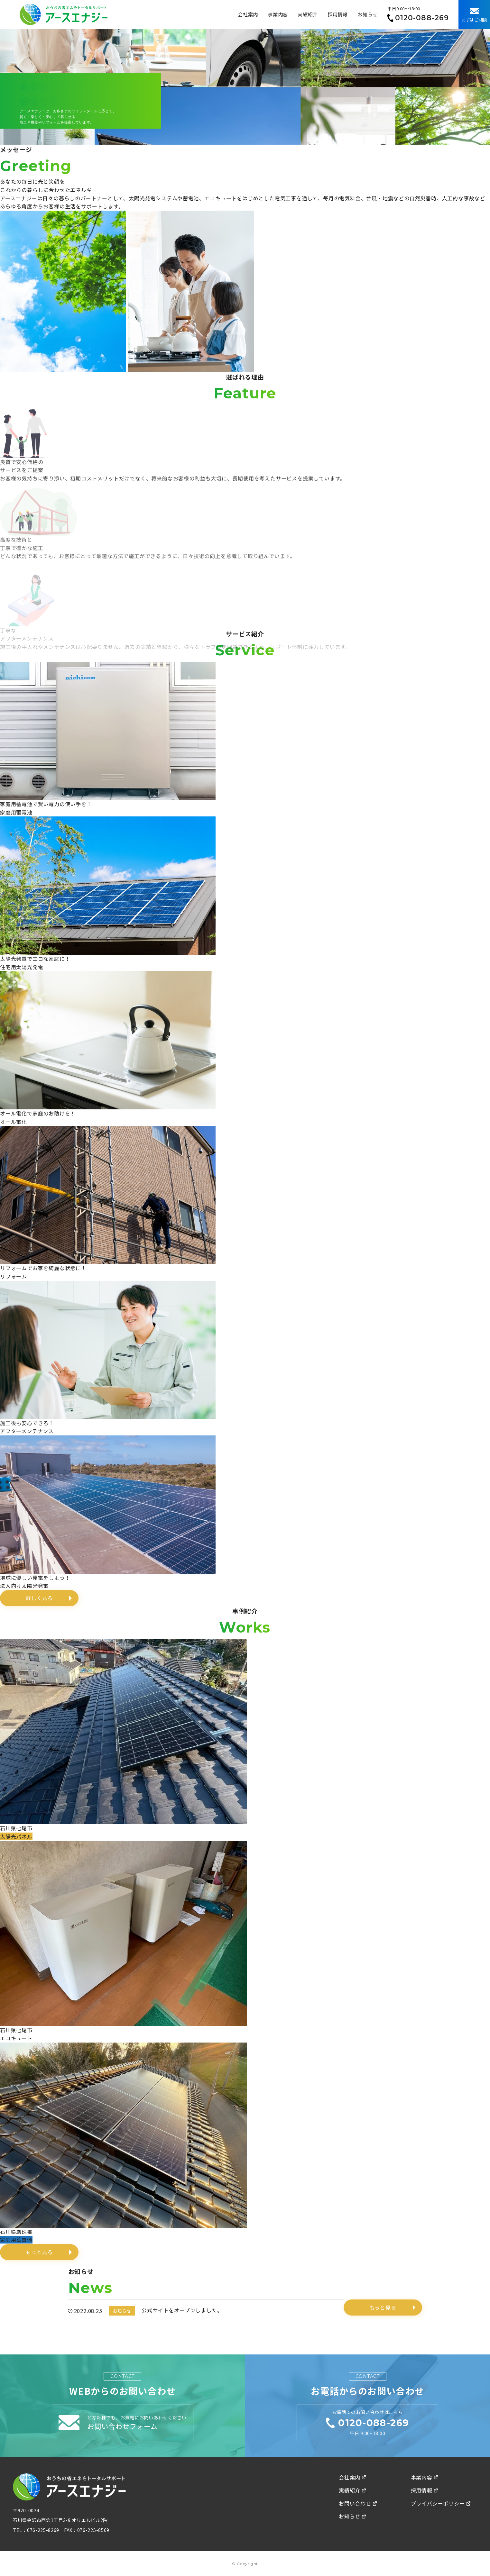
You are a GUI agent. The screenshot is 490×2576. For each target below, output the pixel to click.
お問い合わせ (358, 2503)
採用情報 (338, 14)
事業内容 (278, 14)
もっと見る (39, 2252)
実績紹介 (308, 14)
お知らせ (367, 14)
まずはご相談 (474, 15)
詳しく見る (39, 1598)
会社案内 (248, 14)
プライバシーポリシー (440, 2503)
